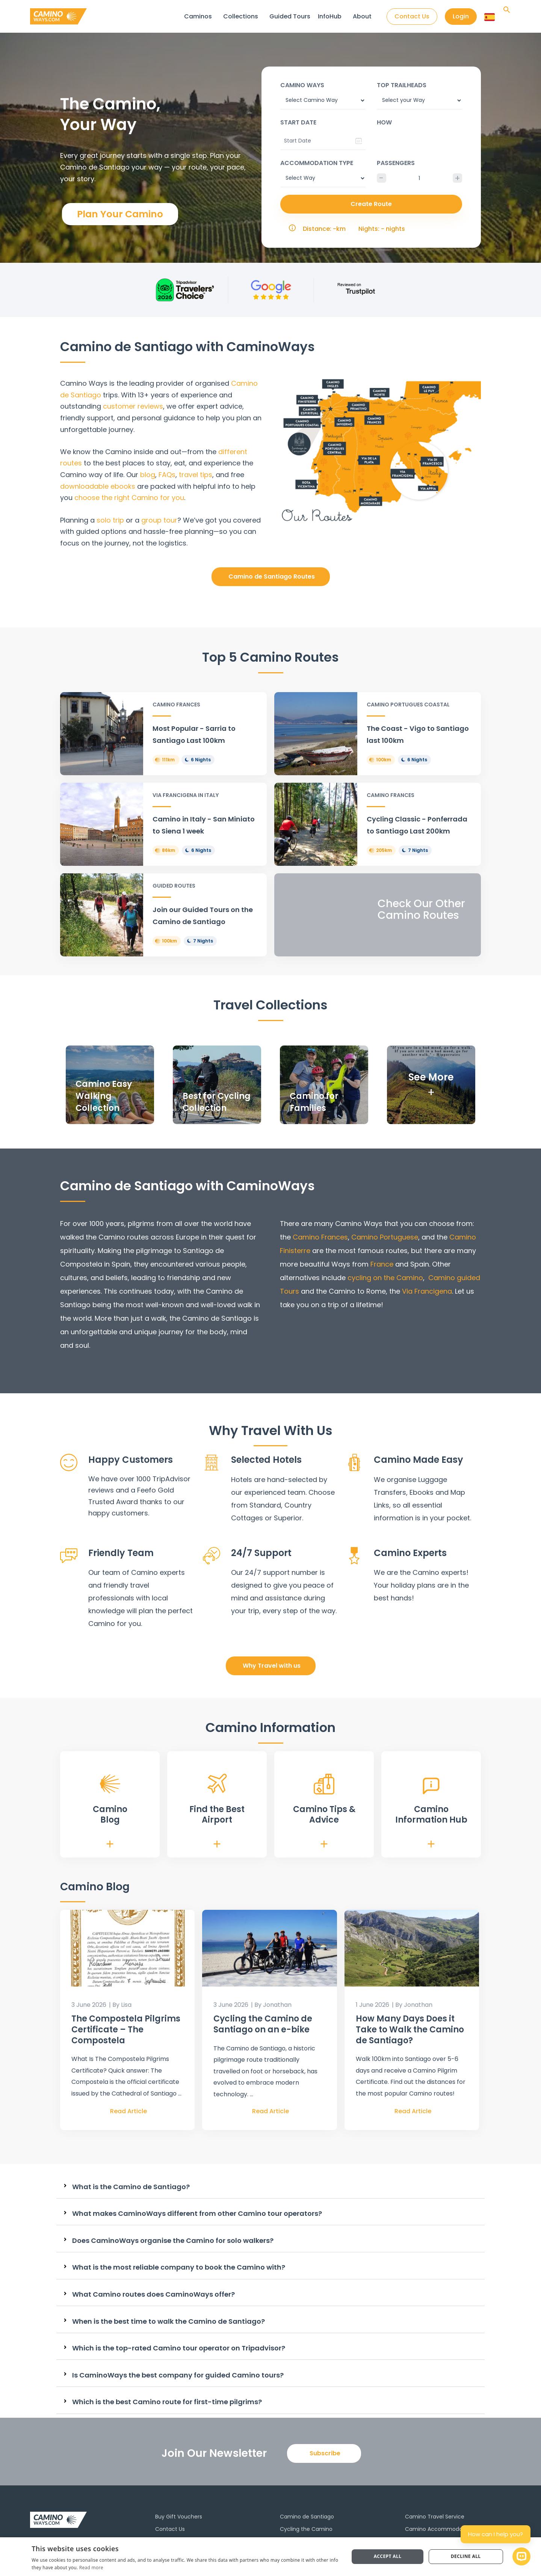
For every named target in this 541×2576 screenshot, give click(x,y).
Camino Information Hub (431, 1814)
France (381, 1264)
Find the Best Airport (217, 1814)
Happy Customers (130, 1459)
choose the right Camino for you (129, 497)
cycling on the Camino (385, 1277)
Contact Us (170, 2529)
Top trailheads (401, 85)
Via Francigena (426, 1291)
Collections (240, 16)
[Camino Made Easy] (354, 1462)
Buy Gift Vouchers (178, 2516)
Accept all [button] (388, 2556)
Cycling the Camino (306, 2529)
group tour (159, 520)
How (384, 122)
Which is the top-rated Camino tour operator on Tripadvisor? (178, 2348)
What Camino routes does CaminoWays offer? (153, 2294)
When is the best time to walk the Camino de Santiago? (168, 2321)
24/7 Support (261, 1553)
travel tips (195, 474)
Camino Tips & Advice (324, 1814)
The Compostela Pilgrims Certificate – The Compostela (125, 2029)
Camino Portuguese (384, 1237)
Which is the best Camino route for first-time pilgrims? (167, 2402)
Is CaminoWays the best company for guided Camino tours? (178, 2375)
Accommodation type (316, 163)
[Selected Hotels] (211, 1462)
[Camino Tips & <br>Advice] (324, 1784)
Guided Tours (289, 16)
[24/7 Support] (211, 1555)
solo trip (110, 520)
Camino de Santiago (307, 2516)
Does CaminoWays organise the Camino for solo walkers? (173, 2241)
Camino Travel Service (434, 2516)
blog (147, 474)
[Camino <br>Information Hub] (431, 1785)
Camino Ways (302, 85)
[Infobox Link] (163, 733)
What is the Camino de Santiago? (131, 2187)
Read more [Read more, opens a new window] (91, 2567)
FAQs (167, 474)
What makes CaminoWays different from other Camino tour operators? (197, 2213)
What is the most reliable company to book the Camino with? (178, 2267)
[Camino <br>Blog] (110, 1784)
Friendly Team (121, 1553)
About (362, 16)
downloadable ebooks (97, 486)
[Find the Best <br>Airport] (217, 1784)
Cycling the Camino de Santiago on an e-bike (262, 2024)
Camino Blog (110, 1814)
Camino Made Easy (418, 1459)
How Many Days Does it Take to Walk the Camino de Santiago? (410, 2029)
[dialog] (270, 2556)
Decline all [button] (466, 2556)
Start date (298, 122)
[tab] (270, 2186)
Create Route (371, 204)
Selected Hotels (266, 1459)
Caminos (198, 16)
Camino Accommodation (439, 2529)
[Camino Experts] (354, 1555)
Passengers (396, 163)
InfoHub (330, 16)
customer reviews (133, 406)
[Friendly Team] (68, 1555)
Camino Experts (410, 1553)
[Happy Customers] (68, 1462)
